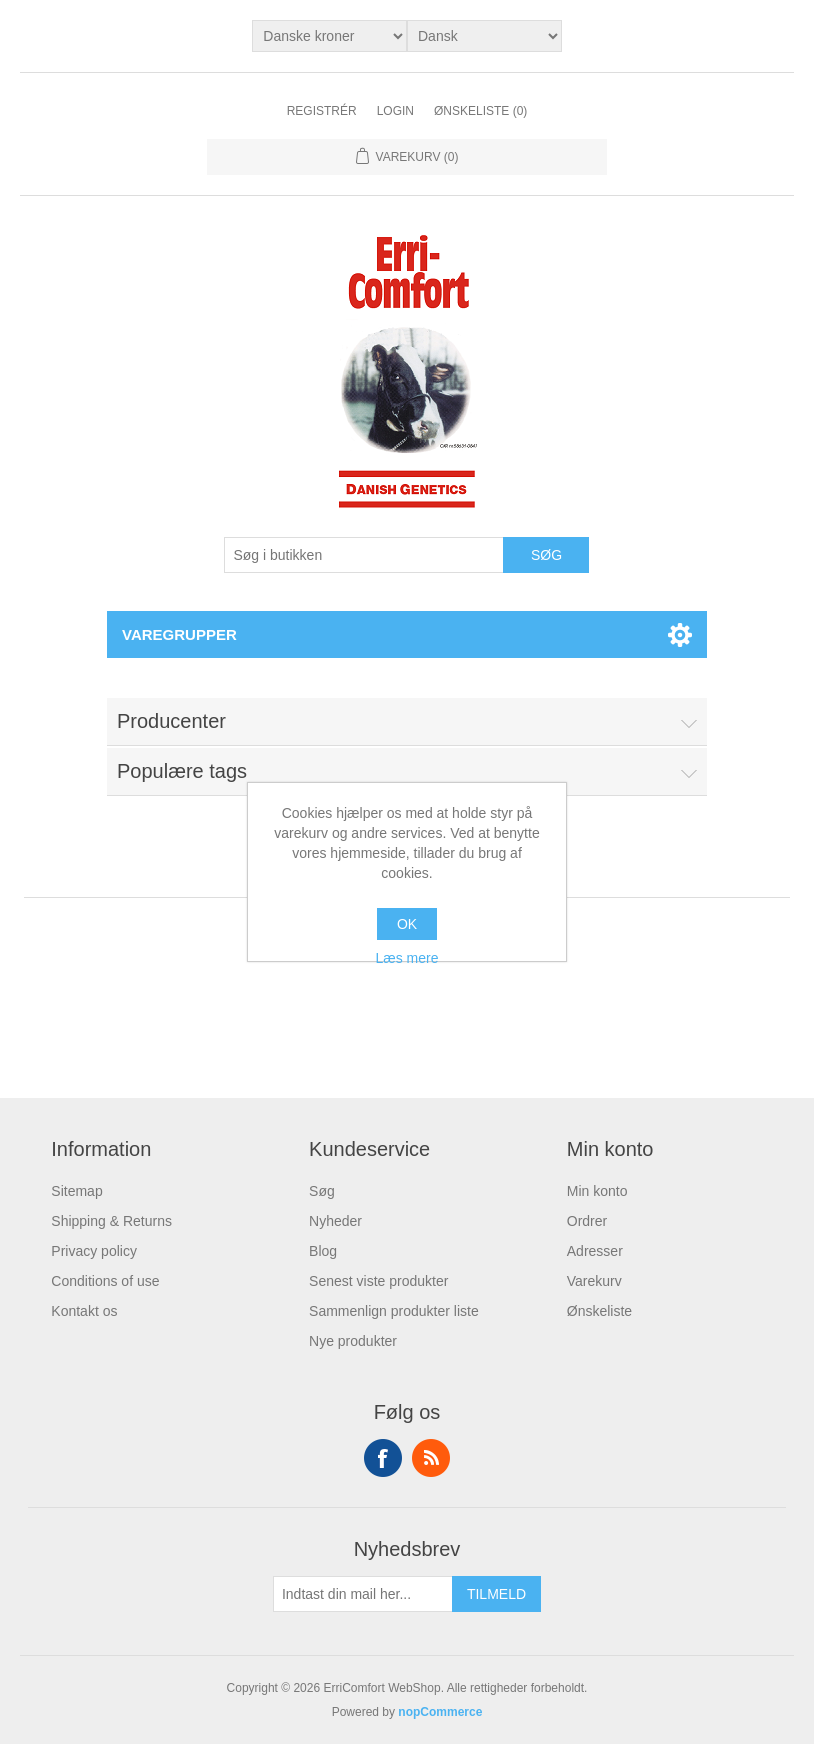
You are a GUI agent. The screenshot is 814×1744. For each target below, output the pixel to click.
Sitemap (76, 1191)
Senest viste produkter (378, 1281)
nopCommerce (440, 1712)
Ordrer (587, 1221)
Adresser (595, 1251)
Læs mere (406, 958)
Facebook (383, 1458)
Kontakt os (84, 1311)
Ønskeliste (599, 1311)
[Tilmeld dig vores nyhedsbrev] (363, 1594)
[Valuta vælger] (329, 36)
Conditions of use (105, 1281)
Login (395, 111)
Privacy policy (94, 1251)
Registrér (322, 111)
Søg (322, 1191)
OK (407, 924)
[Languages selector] (484, 36)
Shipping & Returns (111, 1221)
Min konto (597, 1191)
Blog (323, 1251)
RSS (431, 1458)
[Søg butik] (364, 555)
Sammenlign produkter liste (394, 1311)
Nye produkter (353, 1341)
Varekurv (594, 1281)
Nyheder (335, 1221)
